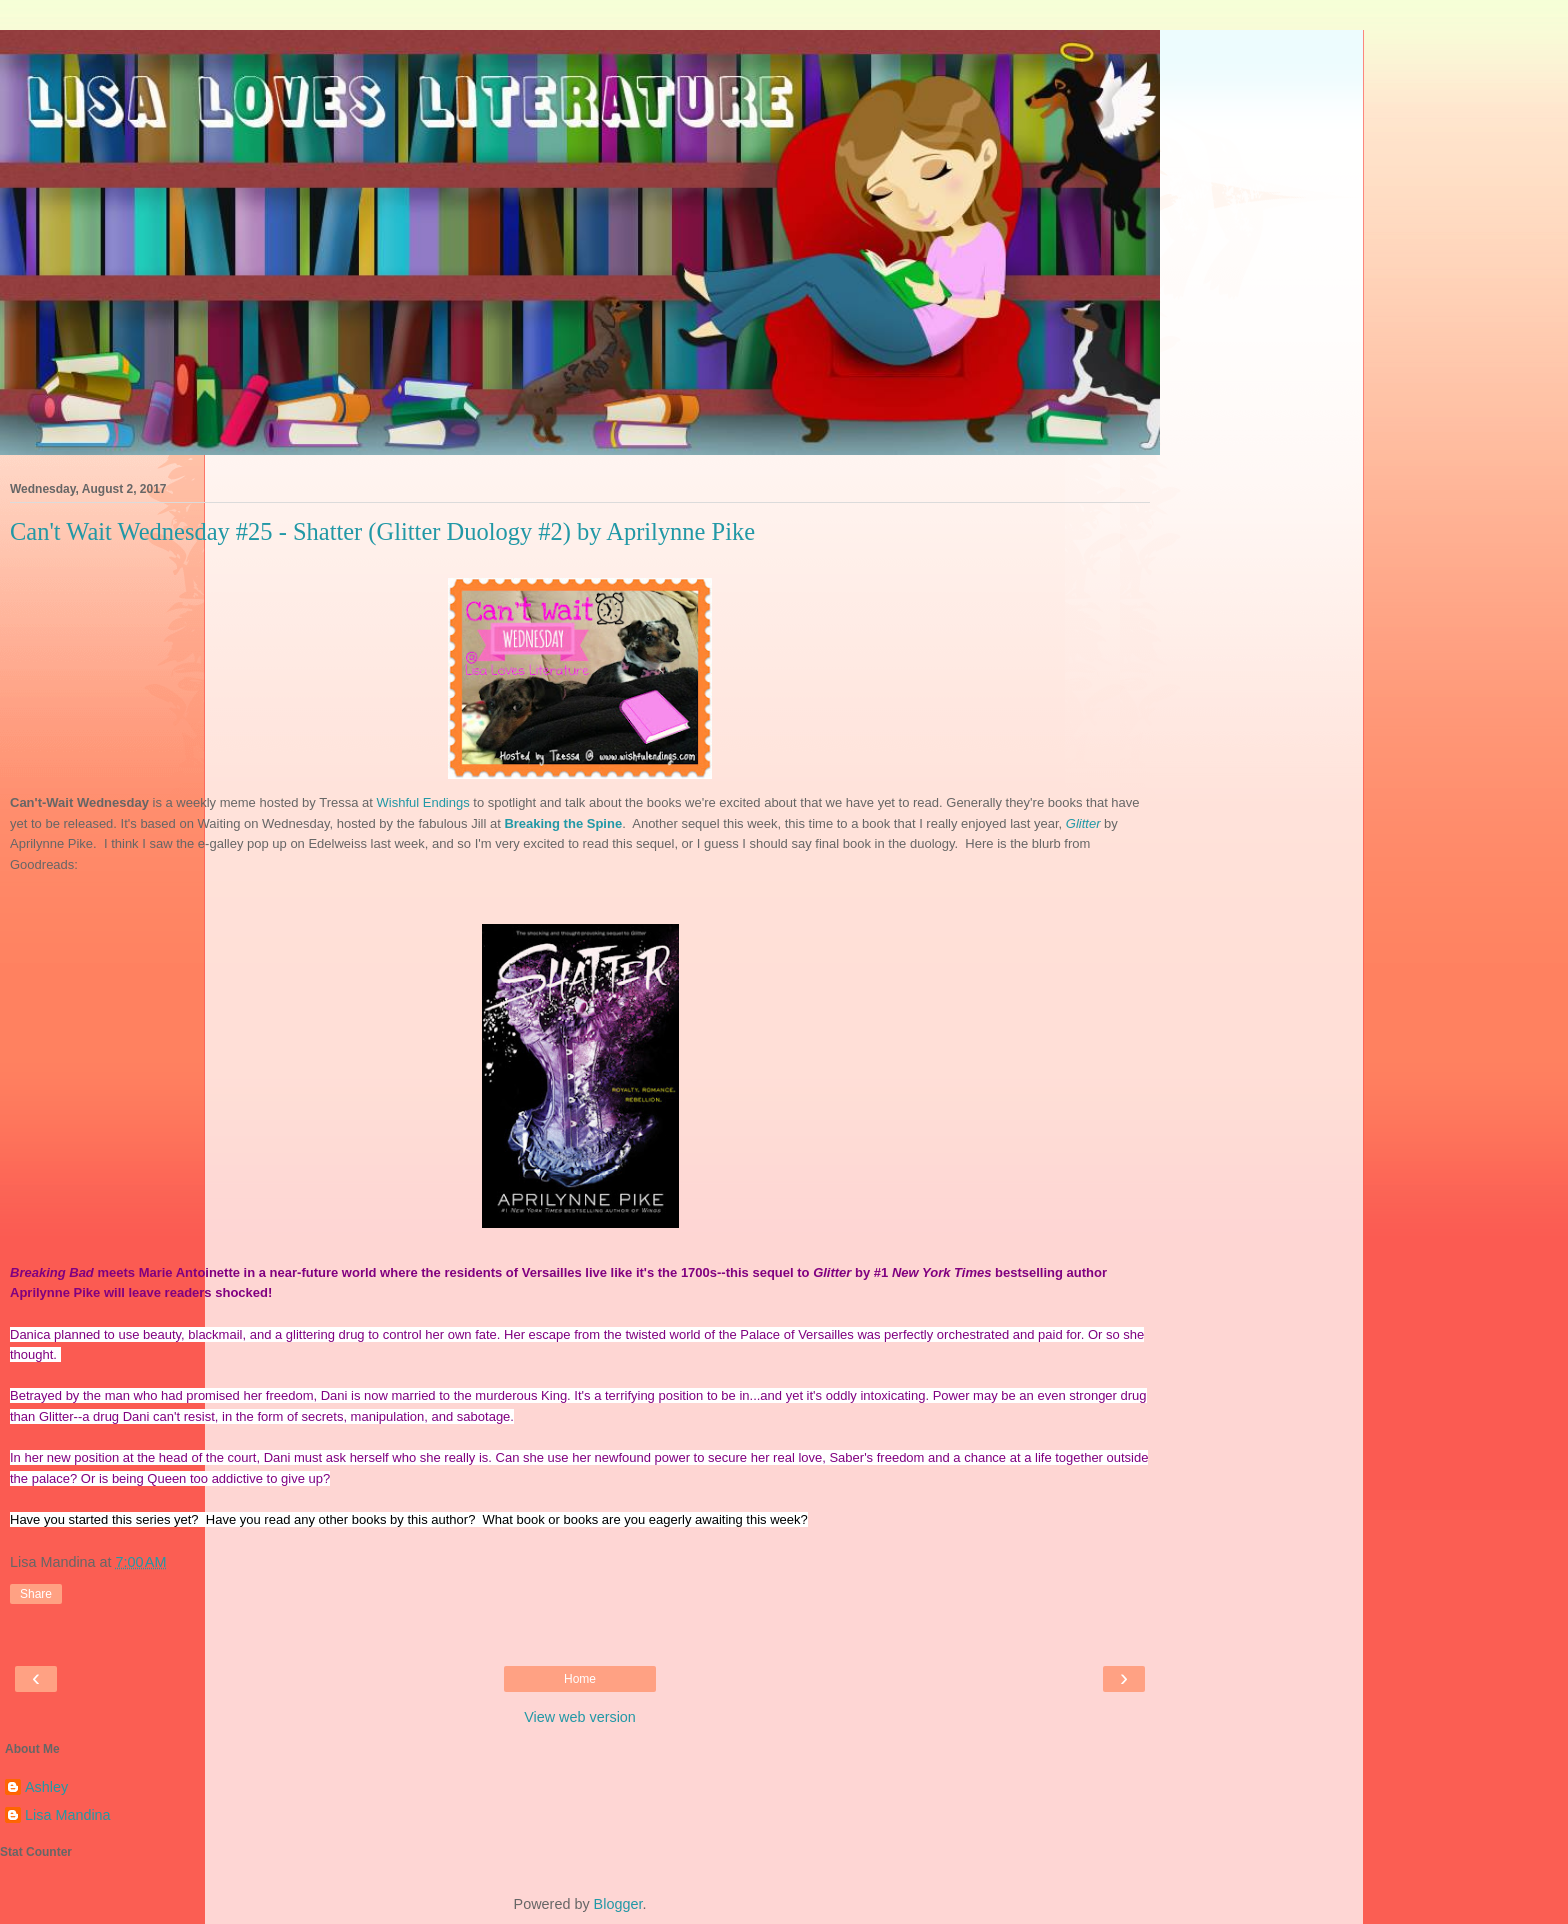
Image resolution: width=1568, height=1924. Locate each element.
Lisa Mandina (68, 1815)
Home (580, 1679)
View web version (580, 1717)
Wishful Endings (423, 802)
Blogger (618, 1904)
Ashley (46, 1787)
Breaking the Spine (563, 823)
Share (36, 1594)
